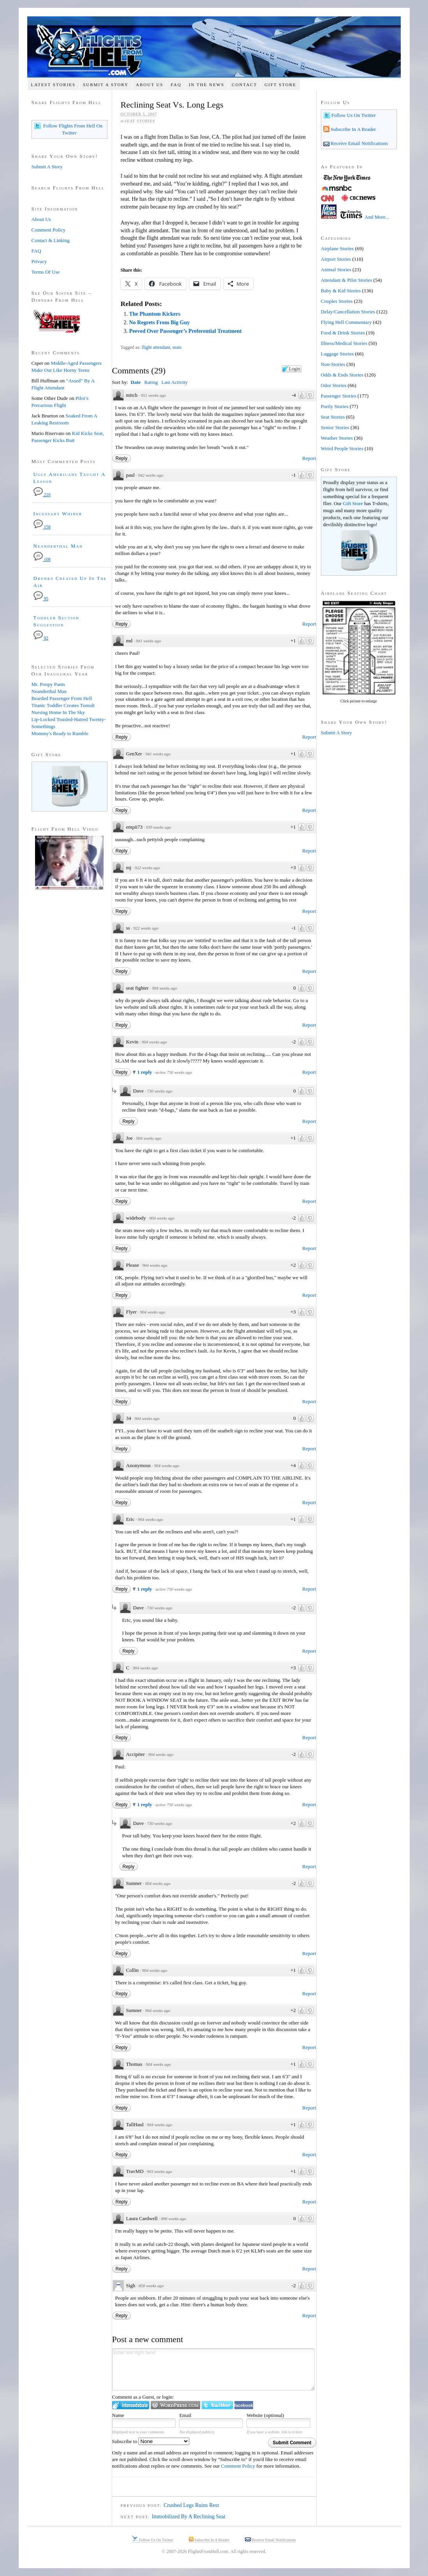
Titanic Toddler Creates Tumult (63, 705)
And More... (377, 217)
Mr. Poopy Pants (48, 684)
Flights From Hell (214, 47)
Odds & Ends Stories (342, 375)
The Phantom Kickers (154, 314)
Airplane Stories (337, 248)
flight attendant (156, 347)
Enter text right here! (213, 2369)
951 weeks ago (153, 395)
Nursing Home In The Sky (58, 712)
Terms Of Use (46, 272)
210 (42, 494)
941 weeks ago (148, 640)
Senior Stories (335, 427)
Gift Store (280, 84)
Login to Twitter (217, 2405)
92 (41, 638)
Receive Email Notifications (358, 143)
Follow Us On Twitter (353, 115)
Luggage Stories (337, 354)
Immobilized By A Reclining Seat (188, 2516)
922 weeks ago (147, 867)
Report (309, 458)
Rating (151, 382)
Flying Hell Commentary (346, 322)
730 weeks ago (159, 1091)
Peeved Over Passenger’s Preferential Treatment (185, 331)
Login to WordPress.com (175, 2405)
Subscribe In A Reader (352, 129)
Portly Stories (335, 406)
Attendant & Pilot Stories (346, 280)
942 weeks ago (150, 475)
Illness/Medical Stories (344, 343)
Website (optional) (265, 2415)
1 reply (145, 1072)
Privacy (39, 261)
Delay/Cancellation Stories (348, 312)
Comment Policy (238, 2466)
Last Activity (174, 382)
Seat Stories (140, 121)
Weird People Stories (342, 448)
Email (185, 2415)
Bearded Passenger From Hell (62, 698)
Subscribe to (151, 2441)
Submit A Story (106, 84)
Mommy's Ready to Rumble (60, 733)
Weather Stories (337, 438)
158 (42, 527)
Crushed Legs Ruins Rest (191, 2505)
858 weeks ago (151, 2285)
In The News (206, 84)
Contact (244, 84)
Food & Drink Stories (343, 333)
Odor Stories (334, 385)
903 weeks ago (159, 2171)
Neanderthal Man (58, 546)
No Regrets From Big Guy (159, 322)
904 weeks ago (164, 988)
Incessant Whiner (58, 513)
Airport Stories (336, 259)
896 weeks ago (173, 2218)
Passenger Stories (338, 396)
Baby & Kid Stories (341, 290)
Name (118, 2415)
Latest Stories (53, 84)
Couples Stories (337, 301)
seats (177, 347)
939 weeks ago (158, 827)
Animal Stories (336, 269)
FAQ (176, 84)
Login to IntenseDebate (130, 2405)
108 (42, 559)
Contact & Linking (51, 240)
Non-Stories (333, 364)
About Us (150, 84)
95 (41, 598)
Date (135, 382)
